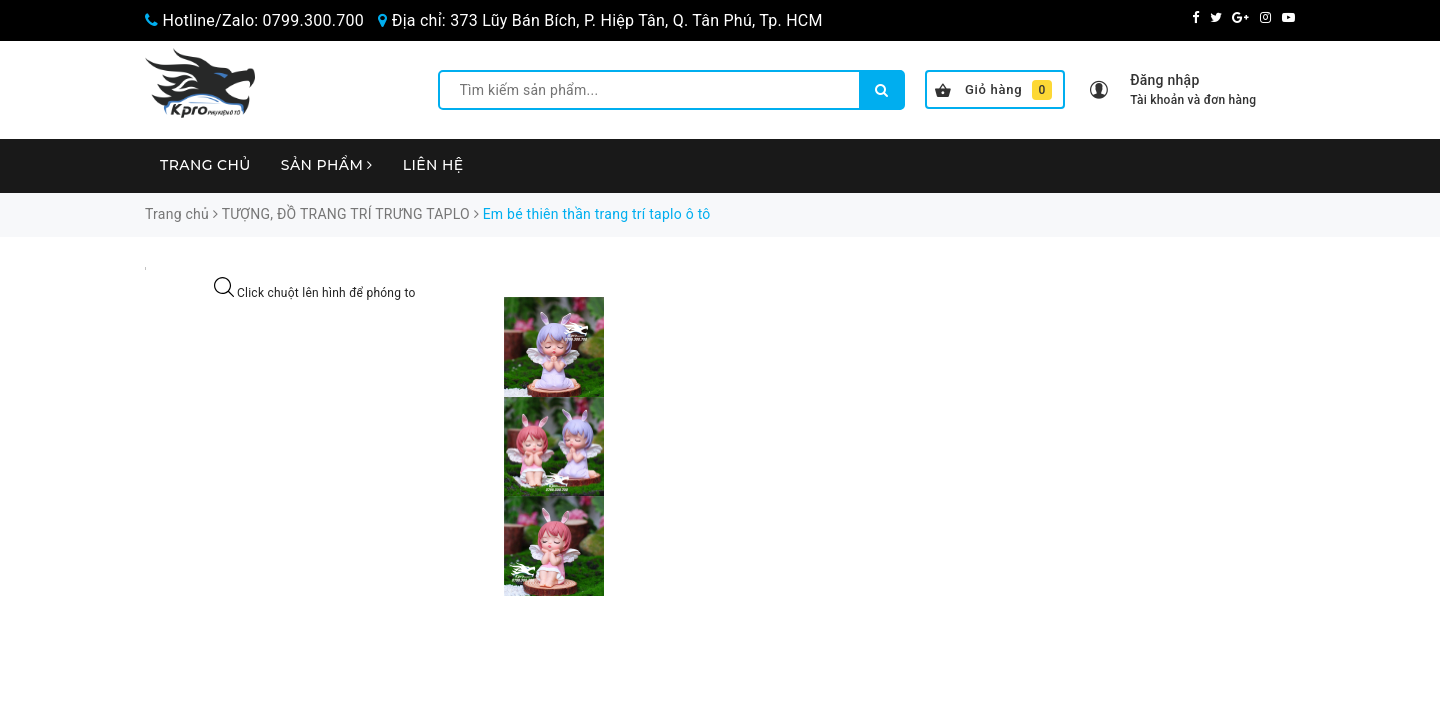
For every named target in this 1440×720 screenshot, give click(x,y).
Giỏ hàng (993, 90)
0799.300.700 (313, 20)
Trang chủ (205, 165)
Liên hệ (433, 165)
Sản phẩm (327, 165)
